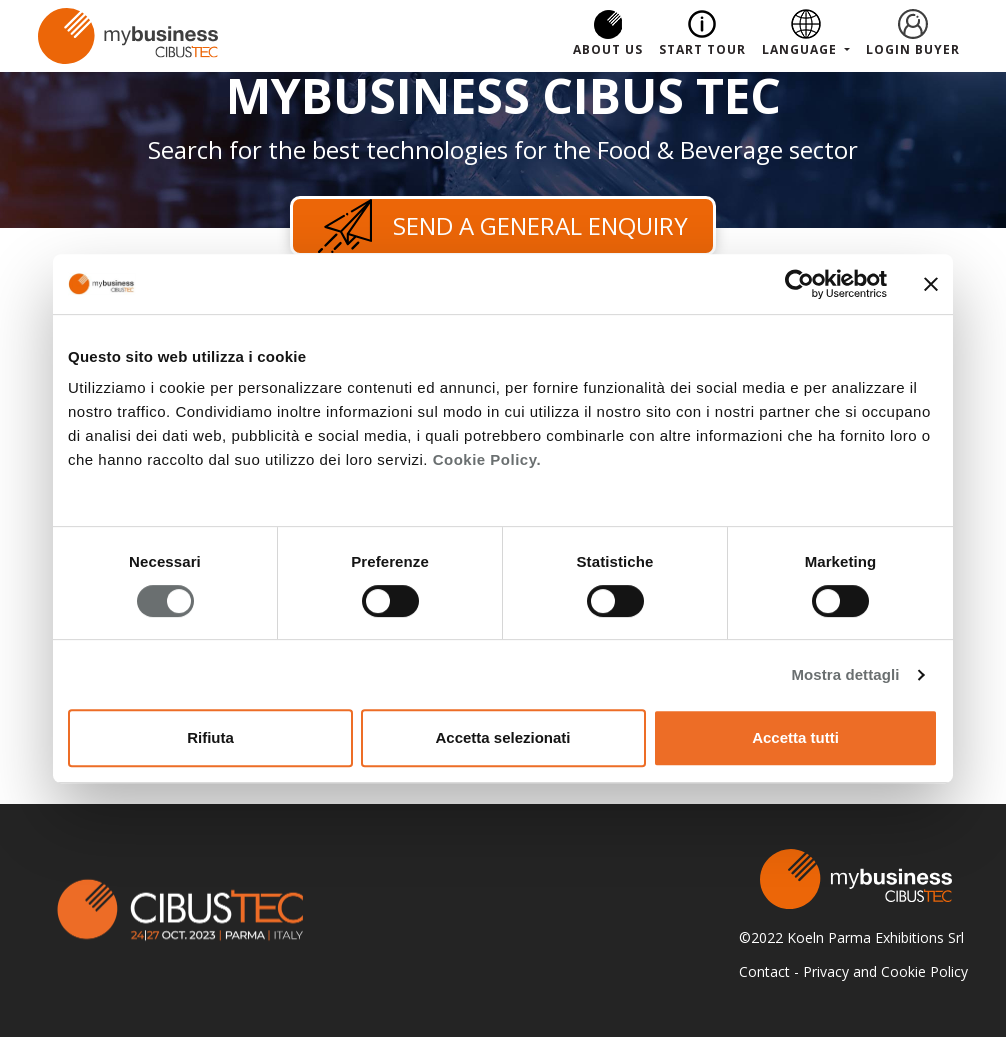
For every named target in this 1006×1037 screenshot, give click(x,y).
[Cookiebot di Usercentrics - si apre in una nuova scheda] (799, 284)
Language (801, 49)
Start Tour (702, 49)
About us (608, 49)
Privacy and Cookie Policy (885, 971)
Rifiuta (210, 737)
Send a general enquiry (503, 226)
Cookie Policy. (487, 459)
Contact (764, 971)
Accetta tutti (795, 737)
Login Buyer (913, 49)
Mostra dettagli (845, 674)
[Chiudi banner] (931, 284)
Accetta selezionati (502, 737)
